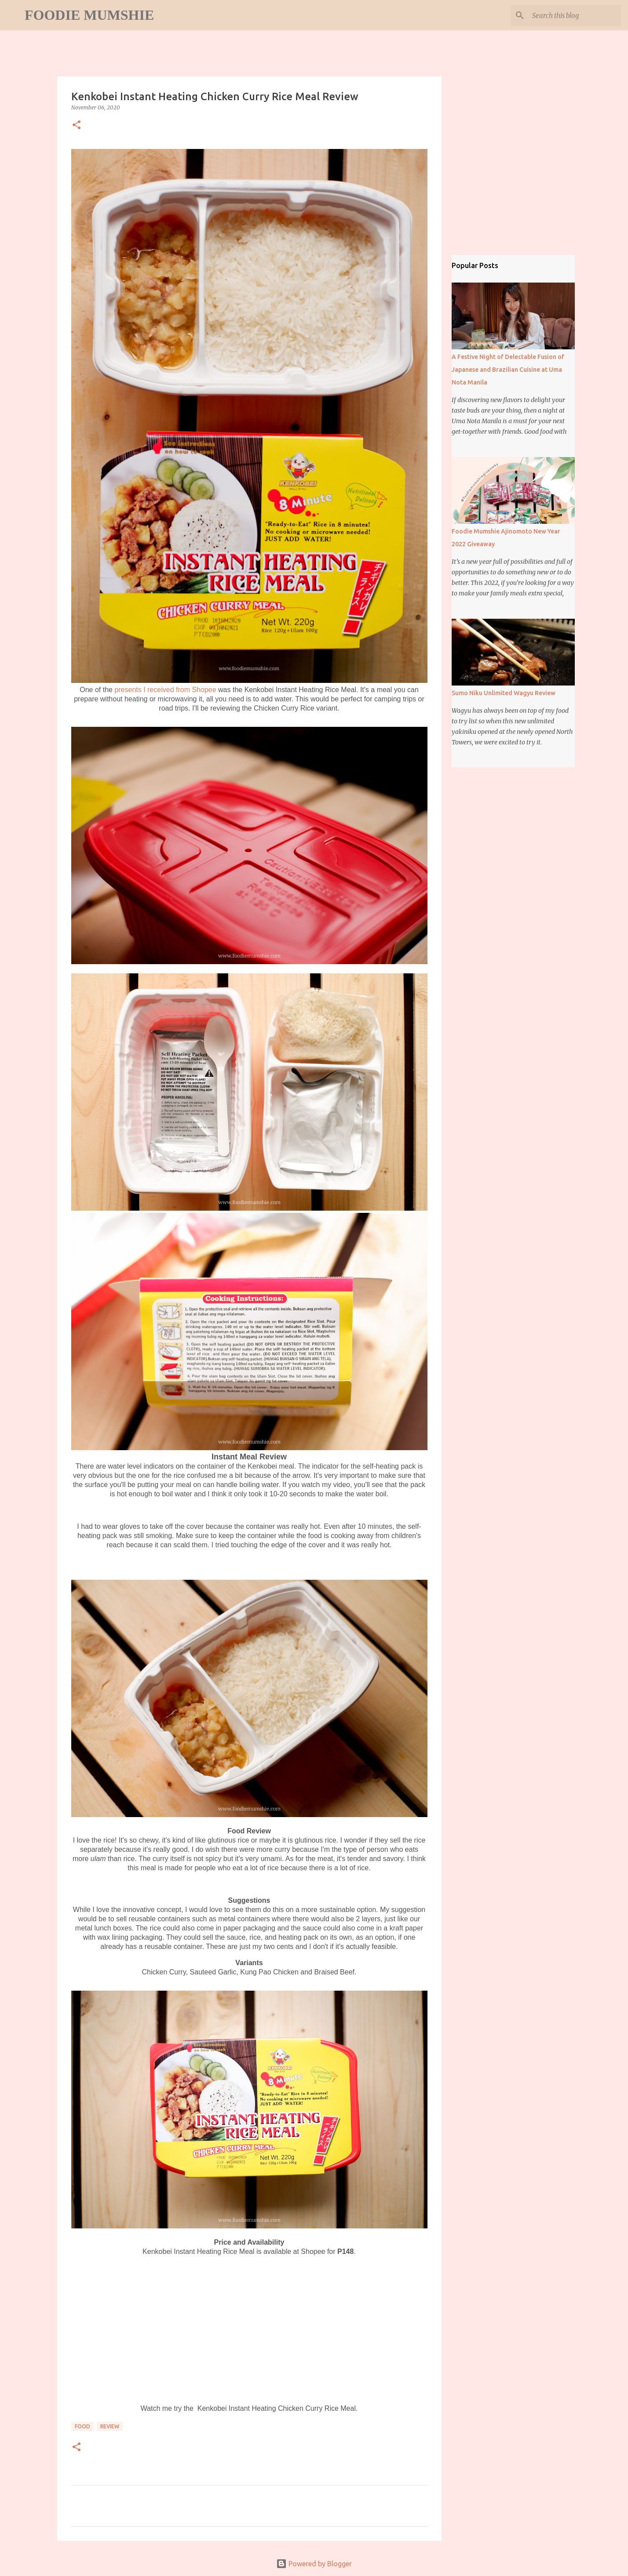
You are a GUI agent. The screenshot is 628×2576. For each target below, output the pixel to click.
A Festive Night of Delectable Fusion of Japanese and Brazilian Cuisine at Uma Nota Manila (508, 369)
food (82, 2426)
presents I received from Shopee (165, 689)
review (109, 2426)
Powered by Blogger (314, 2564)
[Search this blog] (575, 15)
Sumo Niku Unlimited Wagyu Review (503, 693)
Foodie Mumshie (89, 15)
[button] (76, 125)
